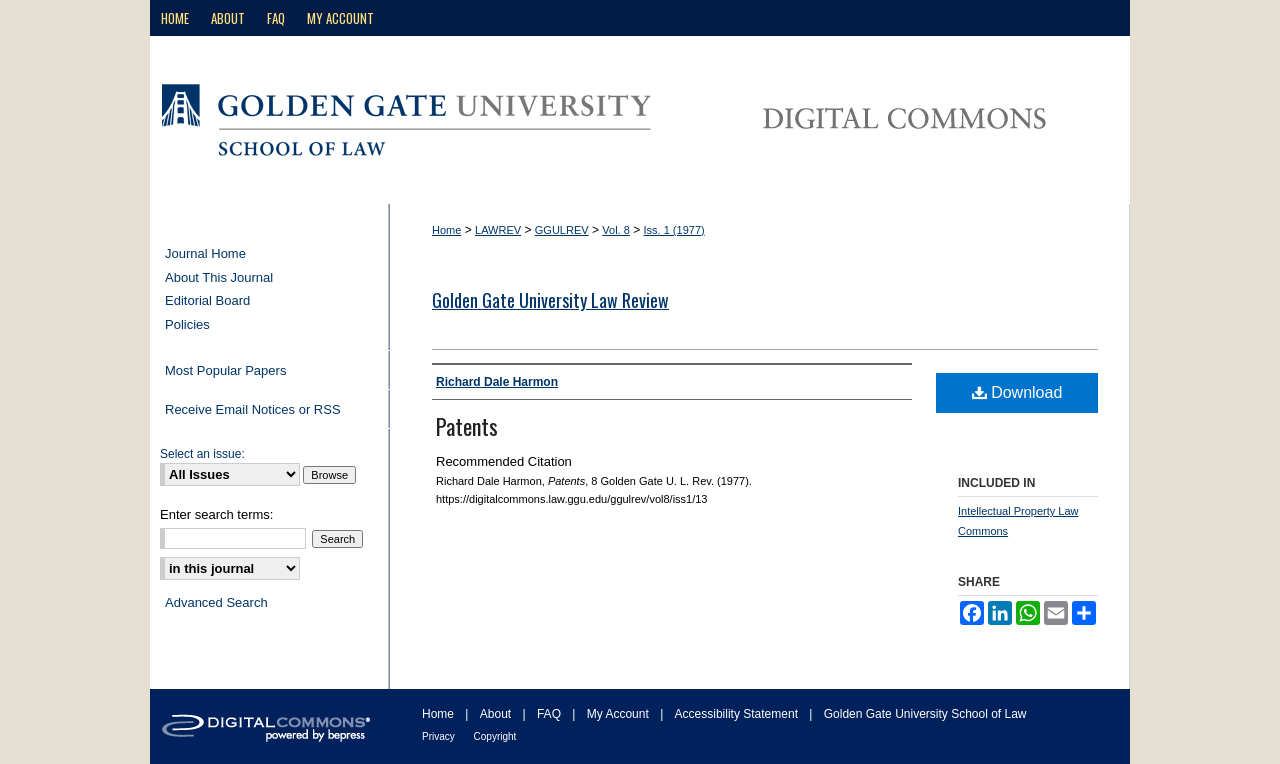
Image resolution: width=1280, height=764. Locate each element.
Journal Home (205, 253)
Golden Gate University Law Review (550, 300)
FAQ (550, 714)
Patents (467, 426)
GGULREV (562, 230)
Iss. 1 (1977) (674, 230)
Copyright (495, 736)
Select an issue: (202, 454)
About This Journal (219, 277)
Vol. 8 (616, 230)
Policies (187, 324)
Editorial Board (207, 300)
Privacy (440, 736)
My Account (619, 714)
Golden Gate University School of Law (925, 714)
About (497, 714)
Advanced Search (216, 602)
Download (1017, 392)
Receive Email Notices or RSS (253, 409)
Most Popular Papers (225, 370)
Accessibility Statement (738, 714)
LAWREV (498, 230)
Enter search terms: (216, 514)
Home (446, 230)
